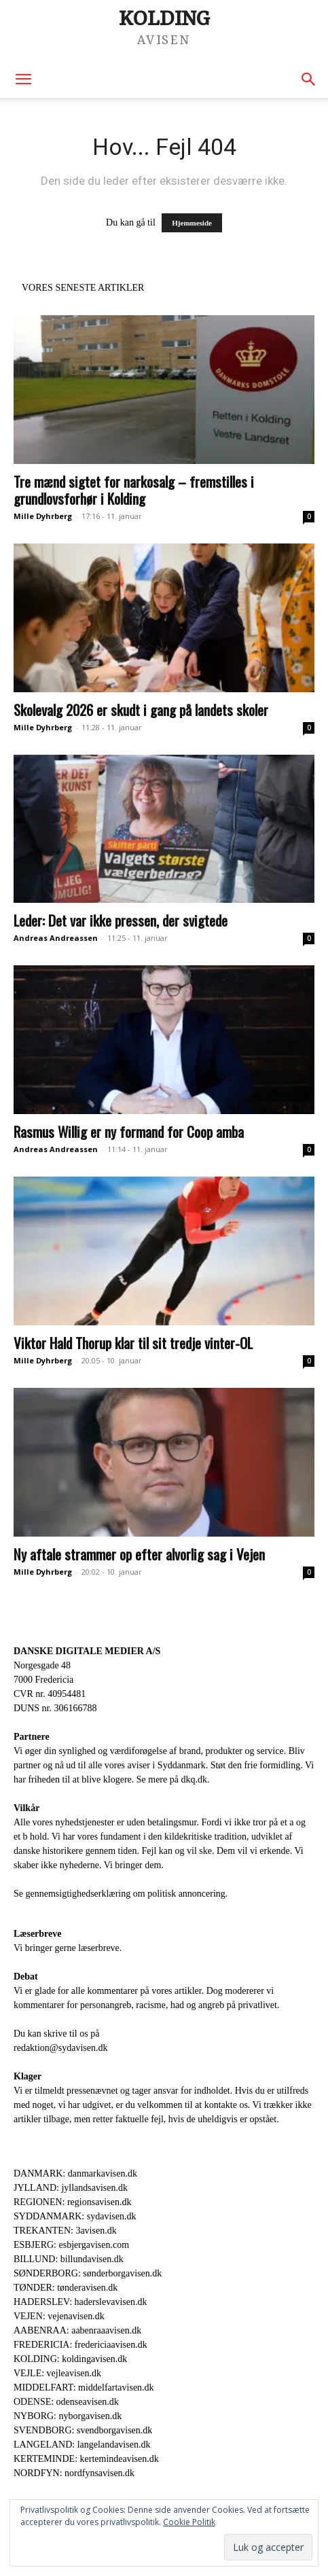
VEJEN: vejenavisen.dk (59, 2316)
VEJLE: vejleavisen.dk (57, 2373)
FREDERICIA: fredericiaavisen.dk (80, 2345)
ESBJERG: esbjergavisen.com (71, 2245)
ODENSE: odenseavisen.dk (66, 2402)
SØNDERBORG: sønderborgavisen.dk (88, 2273)
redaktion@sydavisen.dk (60, 2048)
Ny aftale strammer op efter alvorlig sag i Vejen (139, 1553)
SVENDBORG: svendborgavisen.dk (83, 2430)
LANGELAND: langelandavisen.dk (82, 2444)
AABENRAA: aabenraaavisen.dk (77, 2330)
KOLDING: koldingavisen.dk (70, 2359)
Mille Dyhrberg (43, 516)
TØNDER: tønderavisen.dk (65, 2288)
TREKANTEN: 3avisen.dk (65, 2230)
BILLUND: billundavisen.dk (69, 2259)
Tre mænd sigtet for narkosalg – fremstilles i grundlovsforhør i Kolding (134, 490)
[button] (23, 79)
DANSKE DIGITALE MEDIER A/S (87, 1651)
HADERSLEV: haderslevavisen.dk (80, 2302)
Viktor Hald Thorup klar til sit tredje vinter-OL (133, 1342)
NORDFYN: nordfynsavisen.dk (74, 2473)
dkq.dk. (195, 1779)
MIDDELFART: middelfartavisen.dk (84, 2387)
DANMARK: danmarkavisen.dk (75, 2173)
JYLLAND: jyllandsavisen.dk (71, 2188)
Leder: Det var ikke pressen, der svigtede (120, 920)
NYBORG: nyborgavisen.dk (68, 2416)
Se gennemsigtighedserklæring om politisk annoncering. (120, 1894)
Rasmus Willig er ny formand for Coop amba (129, 1131)
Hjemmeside (192, 223)
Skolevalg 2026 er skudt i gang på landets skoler (141, 709)
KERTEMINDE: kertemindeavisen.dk (86, 2459)
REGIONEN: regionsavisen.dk (72, 2202)
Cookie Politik (189, 2522)
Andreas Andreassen (56, 938)
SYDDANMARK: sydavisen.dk (75, 2216)
